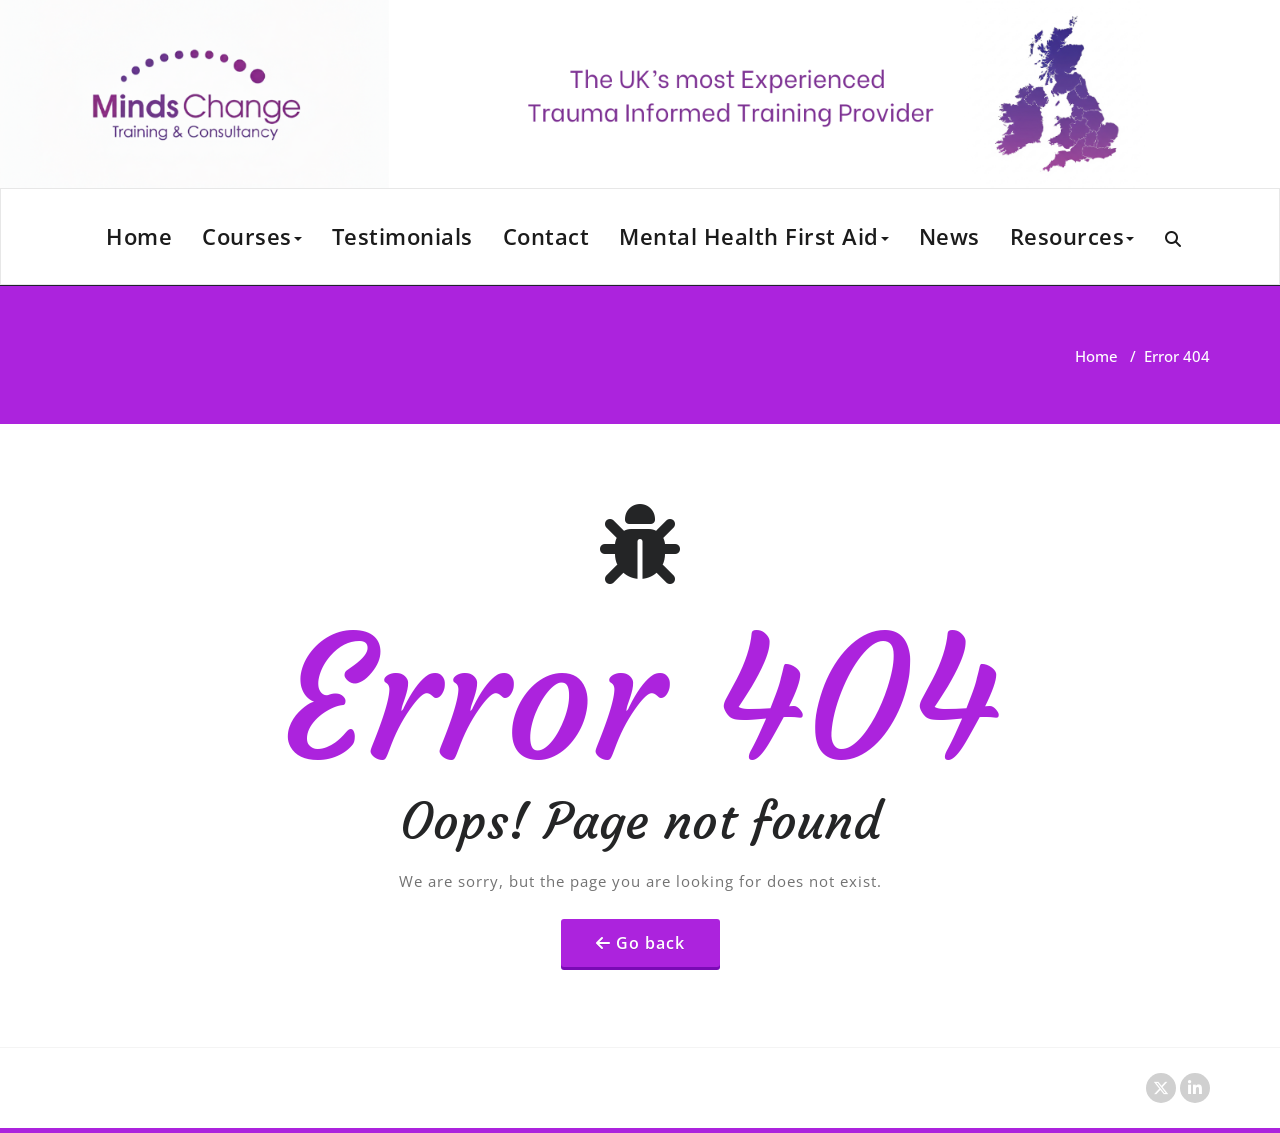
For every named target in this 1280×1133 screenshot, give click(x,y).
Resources (1072, 236)
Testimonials (402, 236)
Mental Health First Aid (754, 236)
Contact (546, 236)
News (949, 236)
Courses (252, 236)
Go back (650, 943)
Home (139, 236)
